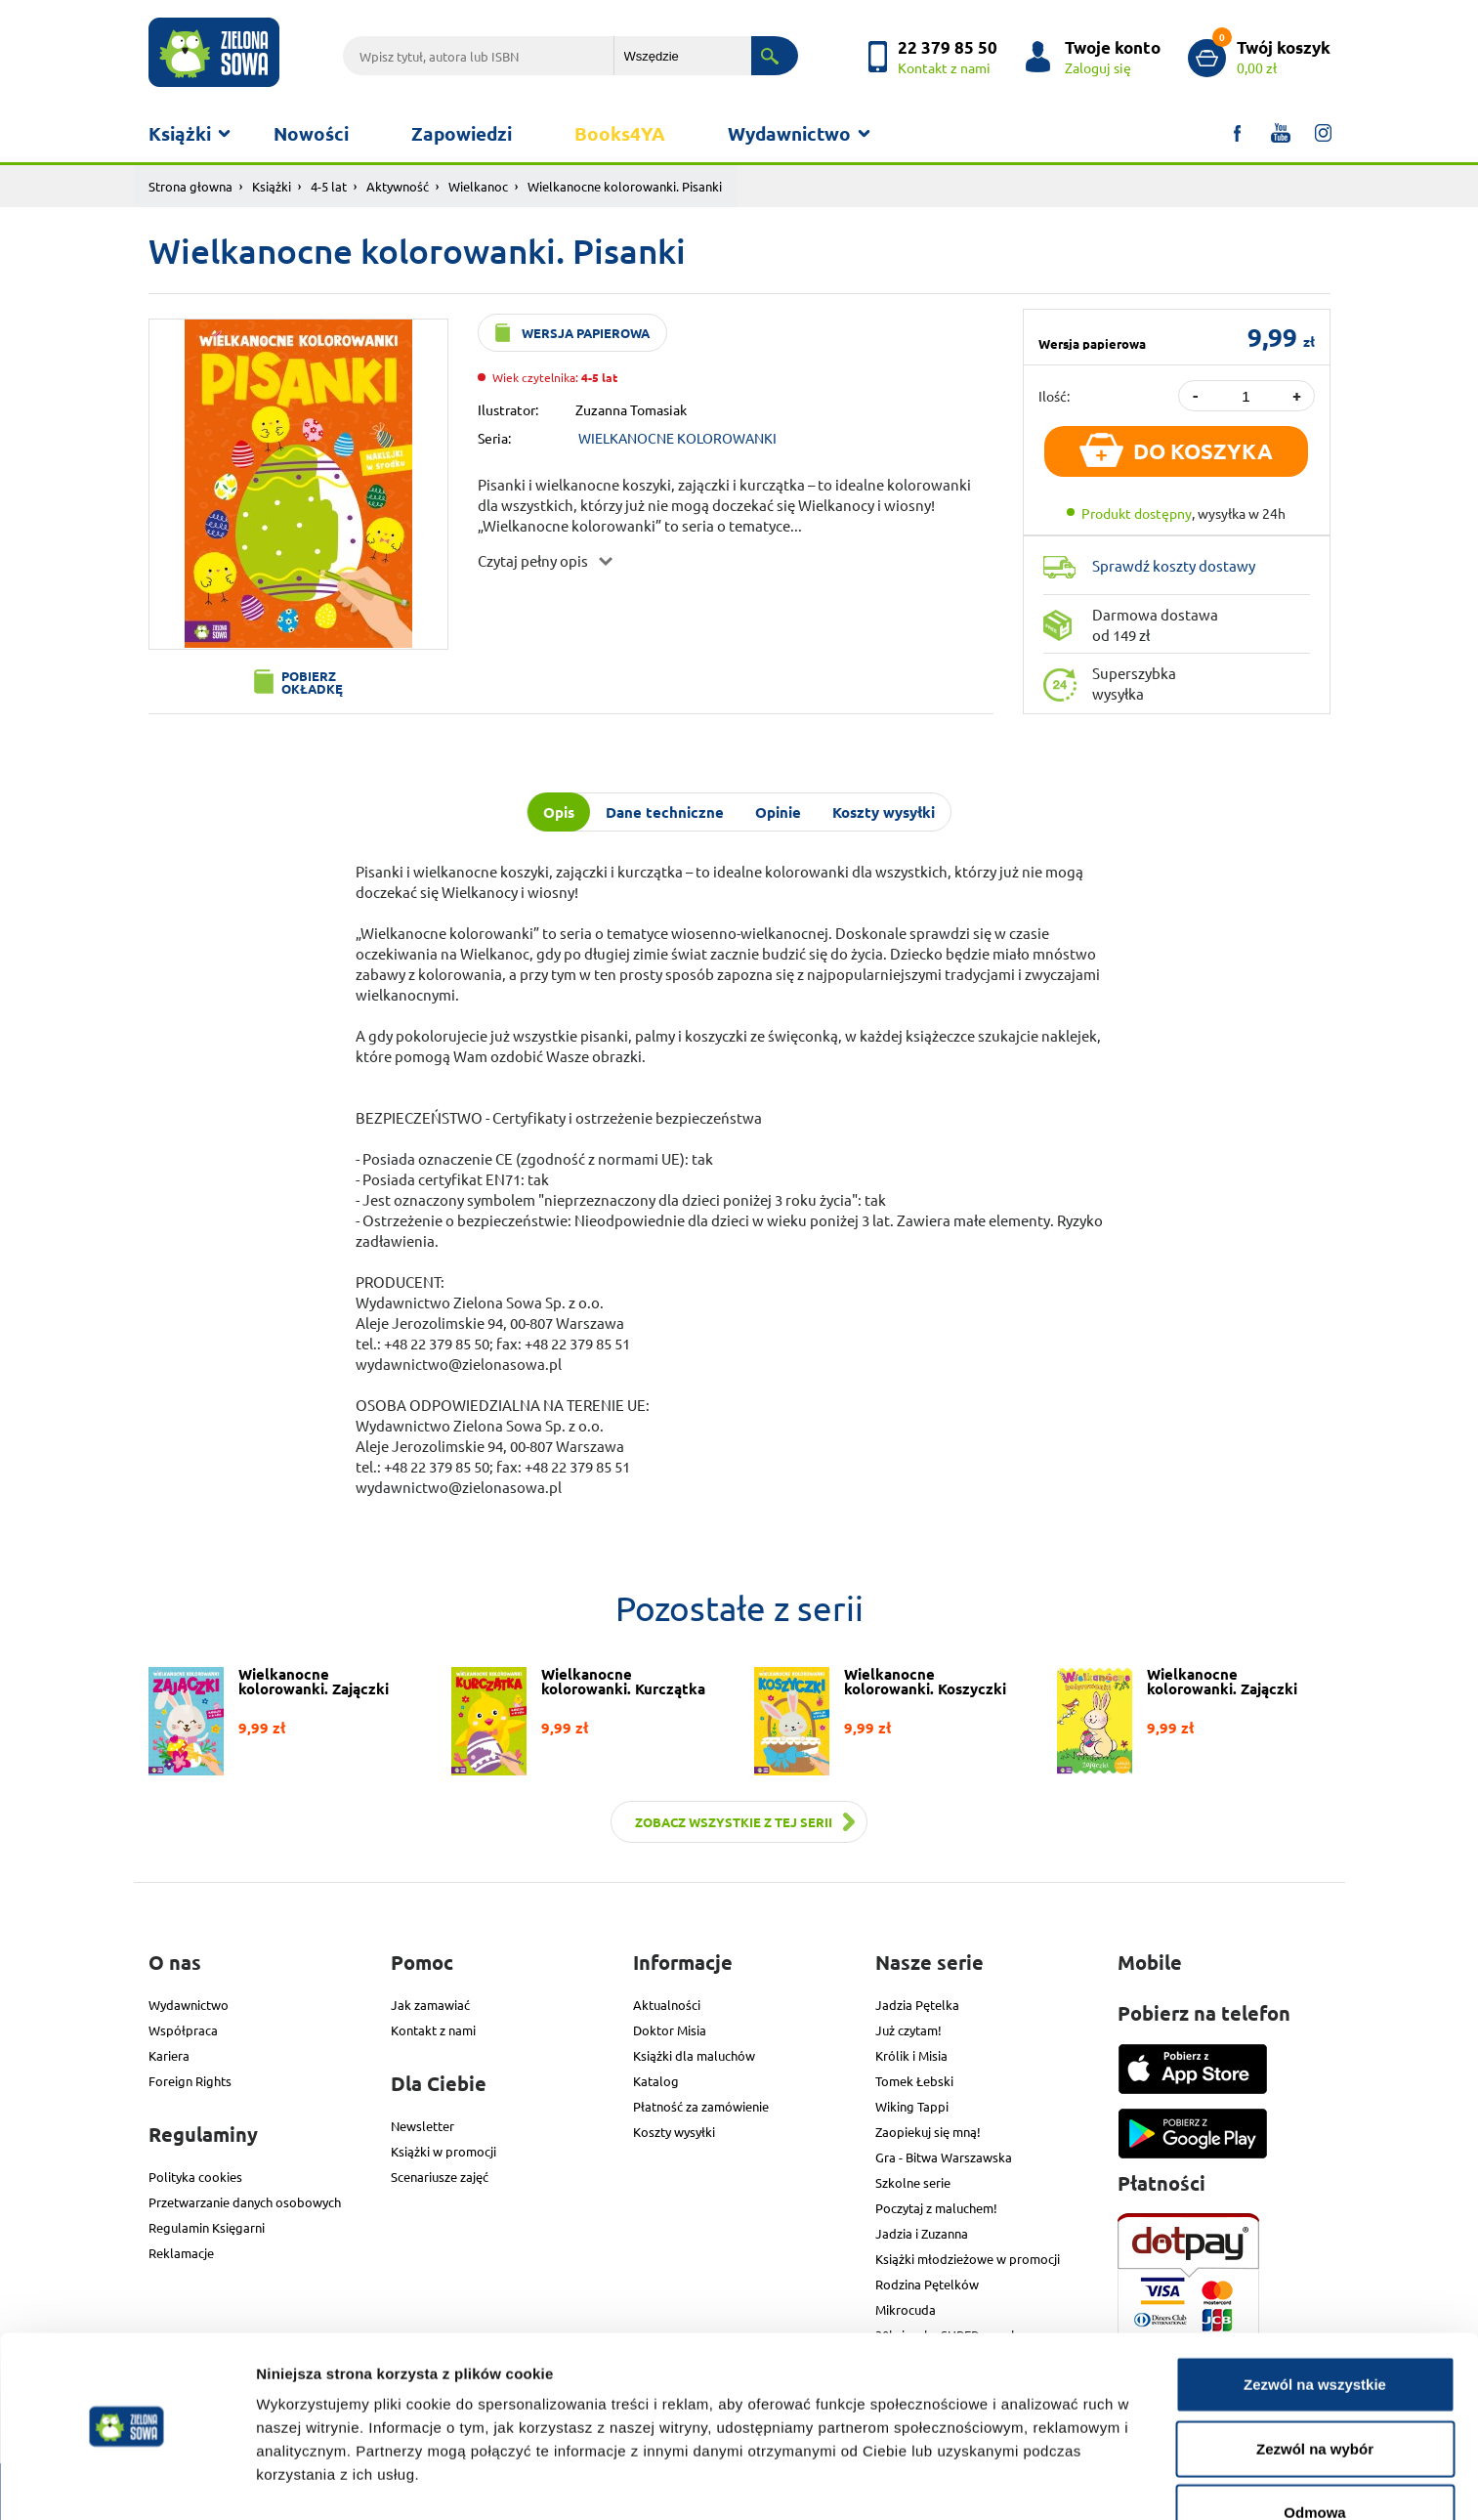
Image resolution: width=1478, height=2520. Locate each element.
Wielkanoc (478, 186)
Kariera (169, 2055)
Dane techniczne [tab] (665, 812)
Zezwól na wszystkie (1315, 2328)
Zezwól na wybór (1314, 2392)
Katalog (656, 2080)
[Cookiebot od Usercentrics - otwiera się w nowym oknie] (126, 2482)
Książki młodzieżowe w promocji (967, 2258)
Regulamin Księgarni (206, 2227)
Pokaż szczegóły (1042, 2481)
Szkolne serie (912, 2182)
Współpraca (183, 2030)
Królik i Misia (911, 2055)
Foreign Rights (190, 2080)
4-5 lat (329, 186)
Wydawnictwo (789, 133)
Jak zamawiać (430, 2004)
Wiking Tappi (912, 2106)
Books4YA (619, 133)
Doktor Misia (669, 2030)
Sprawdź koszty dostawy (1173, 565)
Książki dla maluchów (694, 2055)
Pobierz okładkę (312, 682)
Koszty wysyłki (674, 2131)
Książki (179, 133)
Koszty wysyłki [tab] (883, 812)
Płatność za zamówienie (701, 2106)
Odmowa (1314, 2456)
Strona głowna (190, 186)
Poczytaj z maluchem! (936, 2208)
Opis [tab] (558, 812)
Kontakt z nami (433, 2030)
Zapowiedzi (461, 133)
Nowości (311, 133)
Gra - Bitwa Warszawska (943, 2157)
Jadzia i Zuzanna (921, 2233)
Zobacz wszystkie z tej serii (733, 1822)
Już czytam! (908, 2030)
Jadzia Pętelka (917, 2004)
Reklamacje (181, 2252)
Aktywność (397, 186)
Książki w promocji (443, 2151)
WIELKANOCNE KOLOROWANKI (677, 438)
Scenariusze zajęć (439, 2176)
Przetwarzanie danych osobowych (244, 2202)
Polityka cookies (195, 2176)
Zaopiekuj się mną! (928, 2131)
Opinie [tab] (778, 812)
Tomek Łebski (914, 2080)
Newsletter (422, 2125)
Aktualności (666, 2004)
